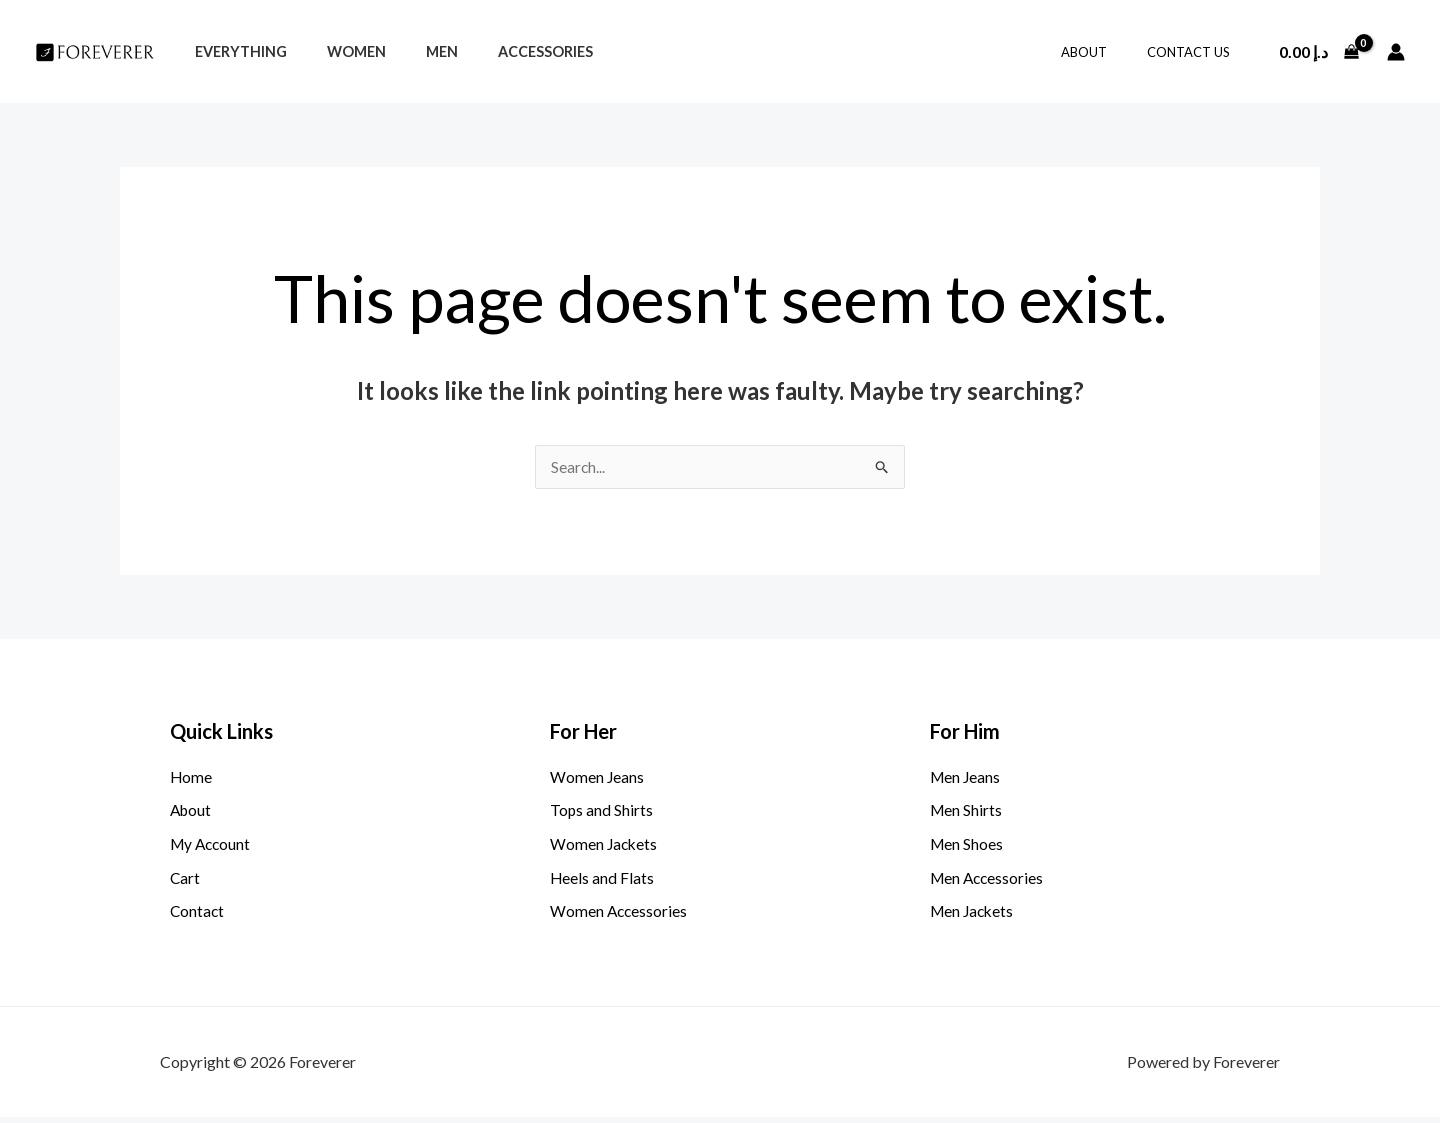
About (1105, 52)
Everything (235, 51)
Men (414, 51)
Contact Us (1195, 52)
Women (339, 51)
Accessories (506, 51)
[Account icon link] (1396, 52)
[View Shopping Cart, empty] (1318, 52)
